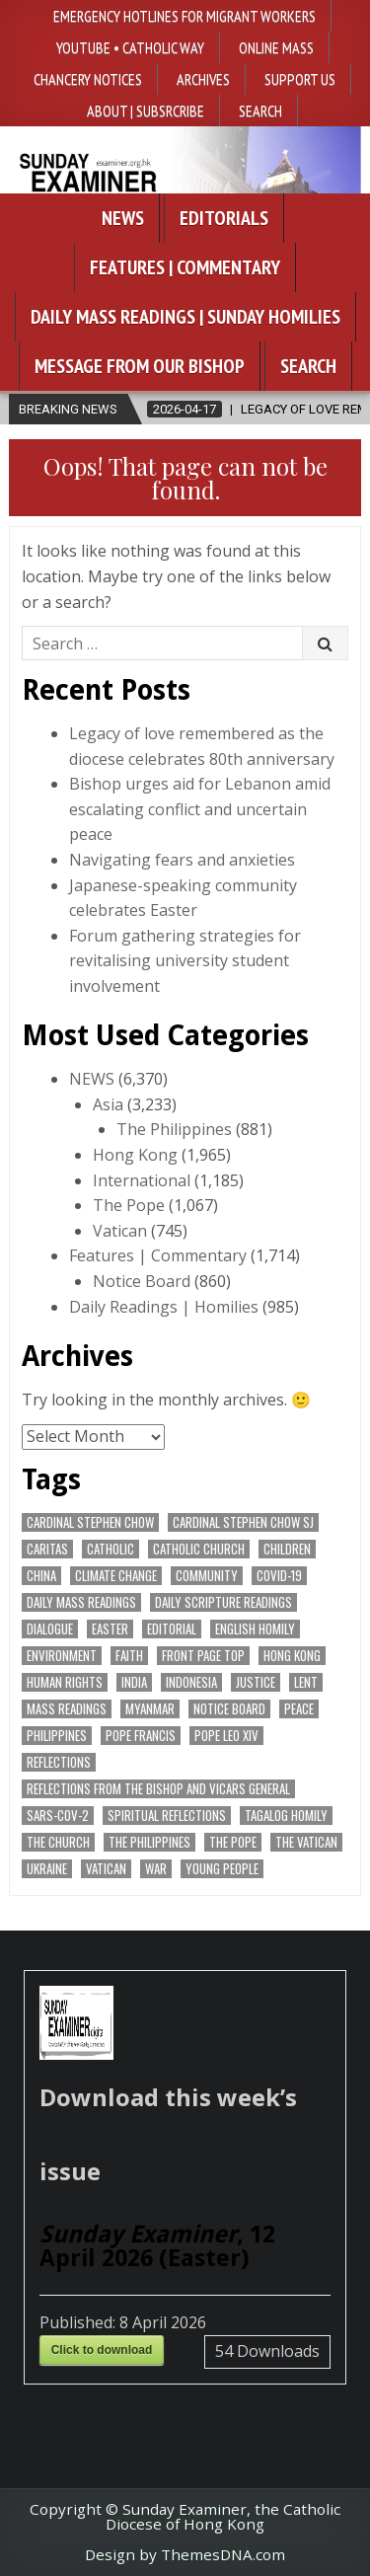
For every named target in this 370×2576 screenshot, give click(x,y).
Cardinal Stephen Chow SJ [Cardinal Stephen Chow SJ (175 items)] (243, 1522)
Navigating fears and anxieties (182, 860)
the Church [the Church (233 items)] (58, 1842)
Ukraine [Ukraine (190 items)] (47, 1868)
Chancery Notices (88, 79)
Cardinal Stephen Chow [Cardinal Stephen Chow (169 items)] (90, 1522)
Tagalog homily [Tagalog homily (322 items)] (286, 1815)
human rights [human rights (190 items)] (65, 1682)
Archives (203, 79)
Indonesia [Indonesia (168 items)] (191, 1682)
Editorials (224, 218)
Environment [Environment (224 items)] (62, 1655)
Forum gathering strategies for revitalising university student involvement (185, 961)
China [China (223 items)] (41, 1575)
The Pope (129, 1205)
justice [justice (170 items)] (255, 1682)
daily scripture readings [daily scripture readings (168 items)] (223, 1602)
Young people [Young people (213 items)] (222, 1868)
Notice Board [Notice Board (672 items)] (229, 1709)
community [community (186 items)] (207, 1575)
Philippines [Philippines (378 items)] (57, 1735)
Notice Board (141, 1281)
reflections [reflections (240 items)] (59, 1762)
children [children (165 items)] (287, 1549)
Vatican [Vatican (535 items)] (106, 1868)
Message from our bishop (140, 366)
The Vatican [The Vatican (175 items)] (306, 1842)
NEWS (91, 1079)
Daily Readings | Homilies (164, 1307)
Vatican (120, 1231)
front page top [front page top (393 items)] (203, 1655)
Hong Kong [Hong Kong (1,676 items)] (292, 1655)
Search (260, 110)
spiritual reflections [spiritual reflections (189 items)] (167, 1815)
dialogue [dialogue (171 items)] (50, 1629)
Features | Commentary (185, 267)
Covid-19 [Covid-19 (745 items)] (279, 1575)
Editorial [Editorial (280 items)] (171, 1629)
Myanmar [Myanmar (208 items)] (150, 1709)
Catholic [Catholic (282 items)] (110, 1549)
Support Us (299, 79)
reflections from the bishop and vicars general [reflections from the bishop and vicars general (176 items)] (158, 1789)
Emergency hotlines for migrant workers (184, 16)
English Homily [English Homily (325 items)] (255, 1629)
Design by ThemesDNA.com (185, 2554)
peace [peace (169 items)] (299, 1709)
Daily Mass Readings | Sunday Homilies (185, 317)
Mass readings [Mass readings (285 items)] (67, 1709)
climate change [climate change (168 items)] (116, 1575)
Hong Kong (135, 1155)
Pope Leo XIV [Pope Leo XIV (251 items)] (226, 1735)
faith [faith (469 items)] (129, 1655)
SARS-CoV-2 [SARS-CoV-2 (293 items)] (58, 1815)
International (141, 1180)
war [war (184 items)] (156, 1868)
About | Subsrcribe (145, 110)
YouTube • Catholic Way (130, 47)
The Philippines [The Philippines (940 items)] (149, 1842)
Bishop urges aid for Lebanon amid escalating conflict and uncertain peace (200, 809)
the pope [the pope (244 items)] (233, 1842)
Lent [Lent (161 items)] (306, 1682)
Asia (108, 1104)
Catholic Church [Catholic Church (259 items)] (199, 1549)
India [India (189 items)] (134, 1682)
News (123, 218)
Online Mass (276, 47)
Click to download (102, 2350)
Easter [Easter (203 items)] (110, 1629)
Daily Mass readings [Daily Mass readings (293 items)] (81, 1602)
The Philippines (174, 1129)
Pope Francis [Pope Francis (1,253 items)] (141, 1735)
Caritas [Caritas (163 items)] (47, 1549)
